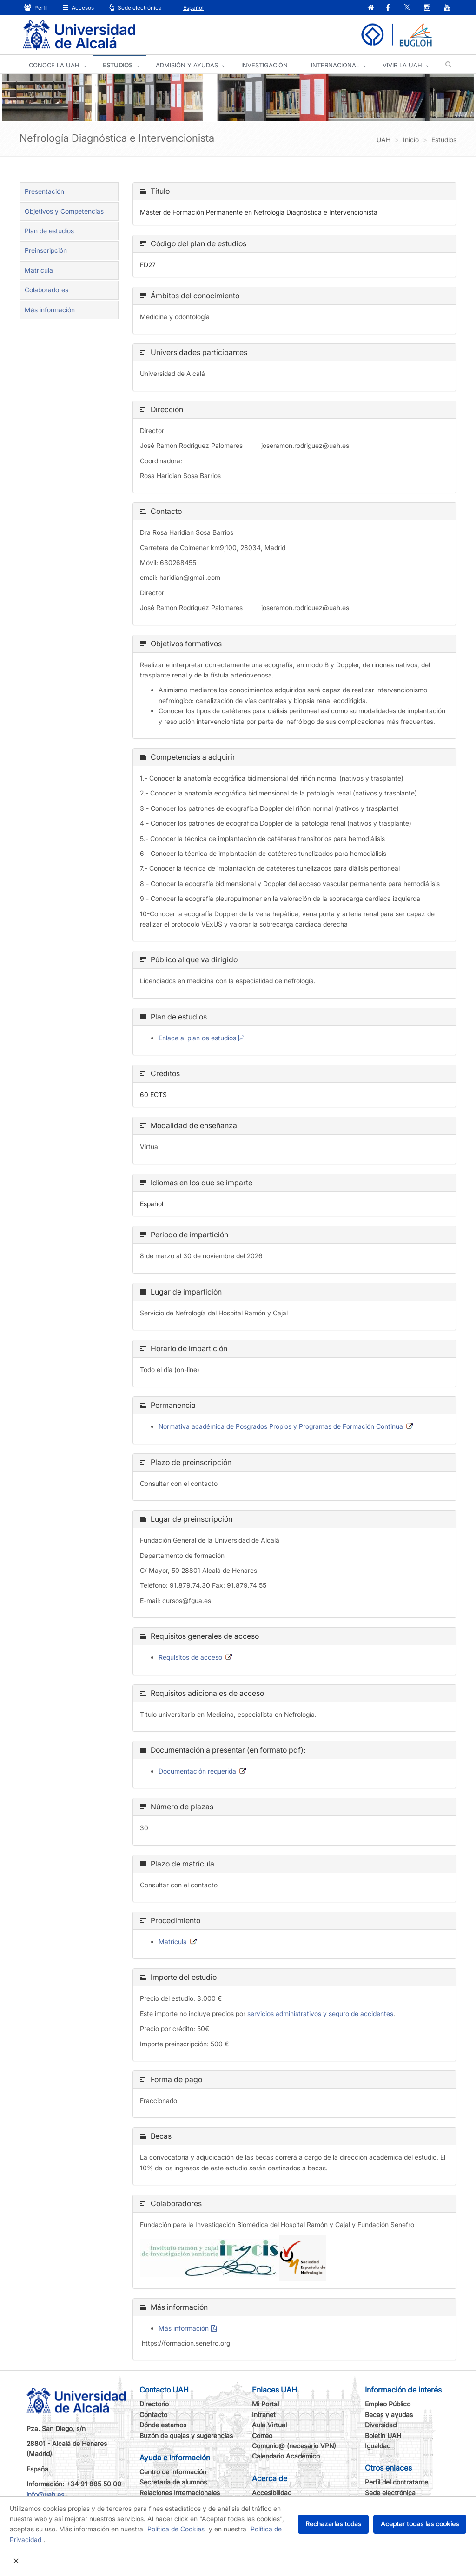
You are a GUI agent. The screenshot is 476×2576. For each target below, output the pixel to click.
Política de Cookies (176, 2529)
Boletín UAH (383, 2436)
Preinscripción (46, 251)
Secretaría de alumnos (173, 2482)
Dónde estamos (162, 2425)
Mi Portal (265, 2404)
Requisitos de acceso (190, 1658)
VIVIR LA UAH (402, 65)
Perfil (36, 7)
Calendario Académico (286, 2456)
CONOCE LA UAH (54, 65)
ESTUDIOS (117, 65)
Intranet (264, 2415)
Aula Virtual (269, 2425)
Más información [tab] (50, 310)
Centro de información (172, 2472)
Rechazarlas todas (333, 2524)
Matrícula (39, 271)
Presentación (44, 192)
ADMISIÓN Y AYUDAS (187, 65)
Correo (262, 2436)
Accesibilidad (271, 2493)
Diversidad (381, 2425)
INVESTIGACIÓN (264, 65)
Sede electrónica (135, 7)
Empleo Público (387, 2404)
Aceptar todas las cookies (420, 2524)
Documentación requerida (197, 1771)
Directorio (154, 2404)
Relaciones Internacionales (179, 2493)
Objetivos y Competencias (64, 212)
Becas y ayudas (389, 2415)
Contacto (153, 2415)
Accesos (78, 7)
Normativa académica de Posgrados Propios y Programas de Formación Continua (281, 1427)
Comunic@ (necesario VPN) (294, 2446)
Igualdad (377, 2446)
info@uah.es (45, 2495)
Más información (184, 2329)
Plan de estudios (49, 231)
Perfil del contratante (396, 2482)
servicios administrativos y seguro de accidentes (320, 2014)
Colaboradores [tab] (46, 290)
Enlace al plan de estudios (197, 1038)
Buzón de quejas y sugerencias (186, 2436)
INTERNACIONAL (335, 65)
